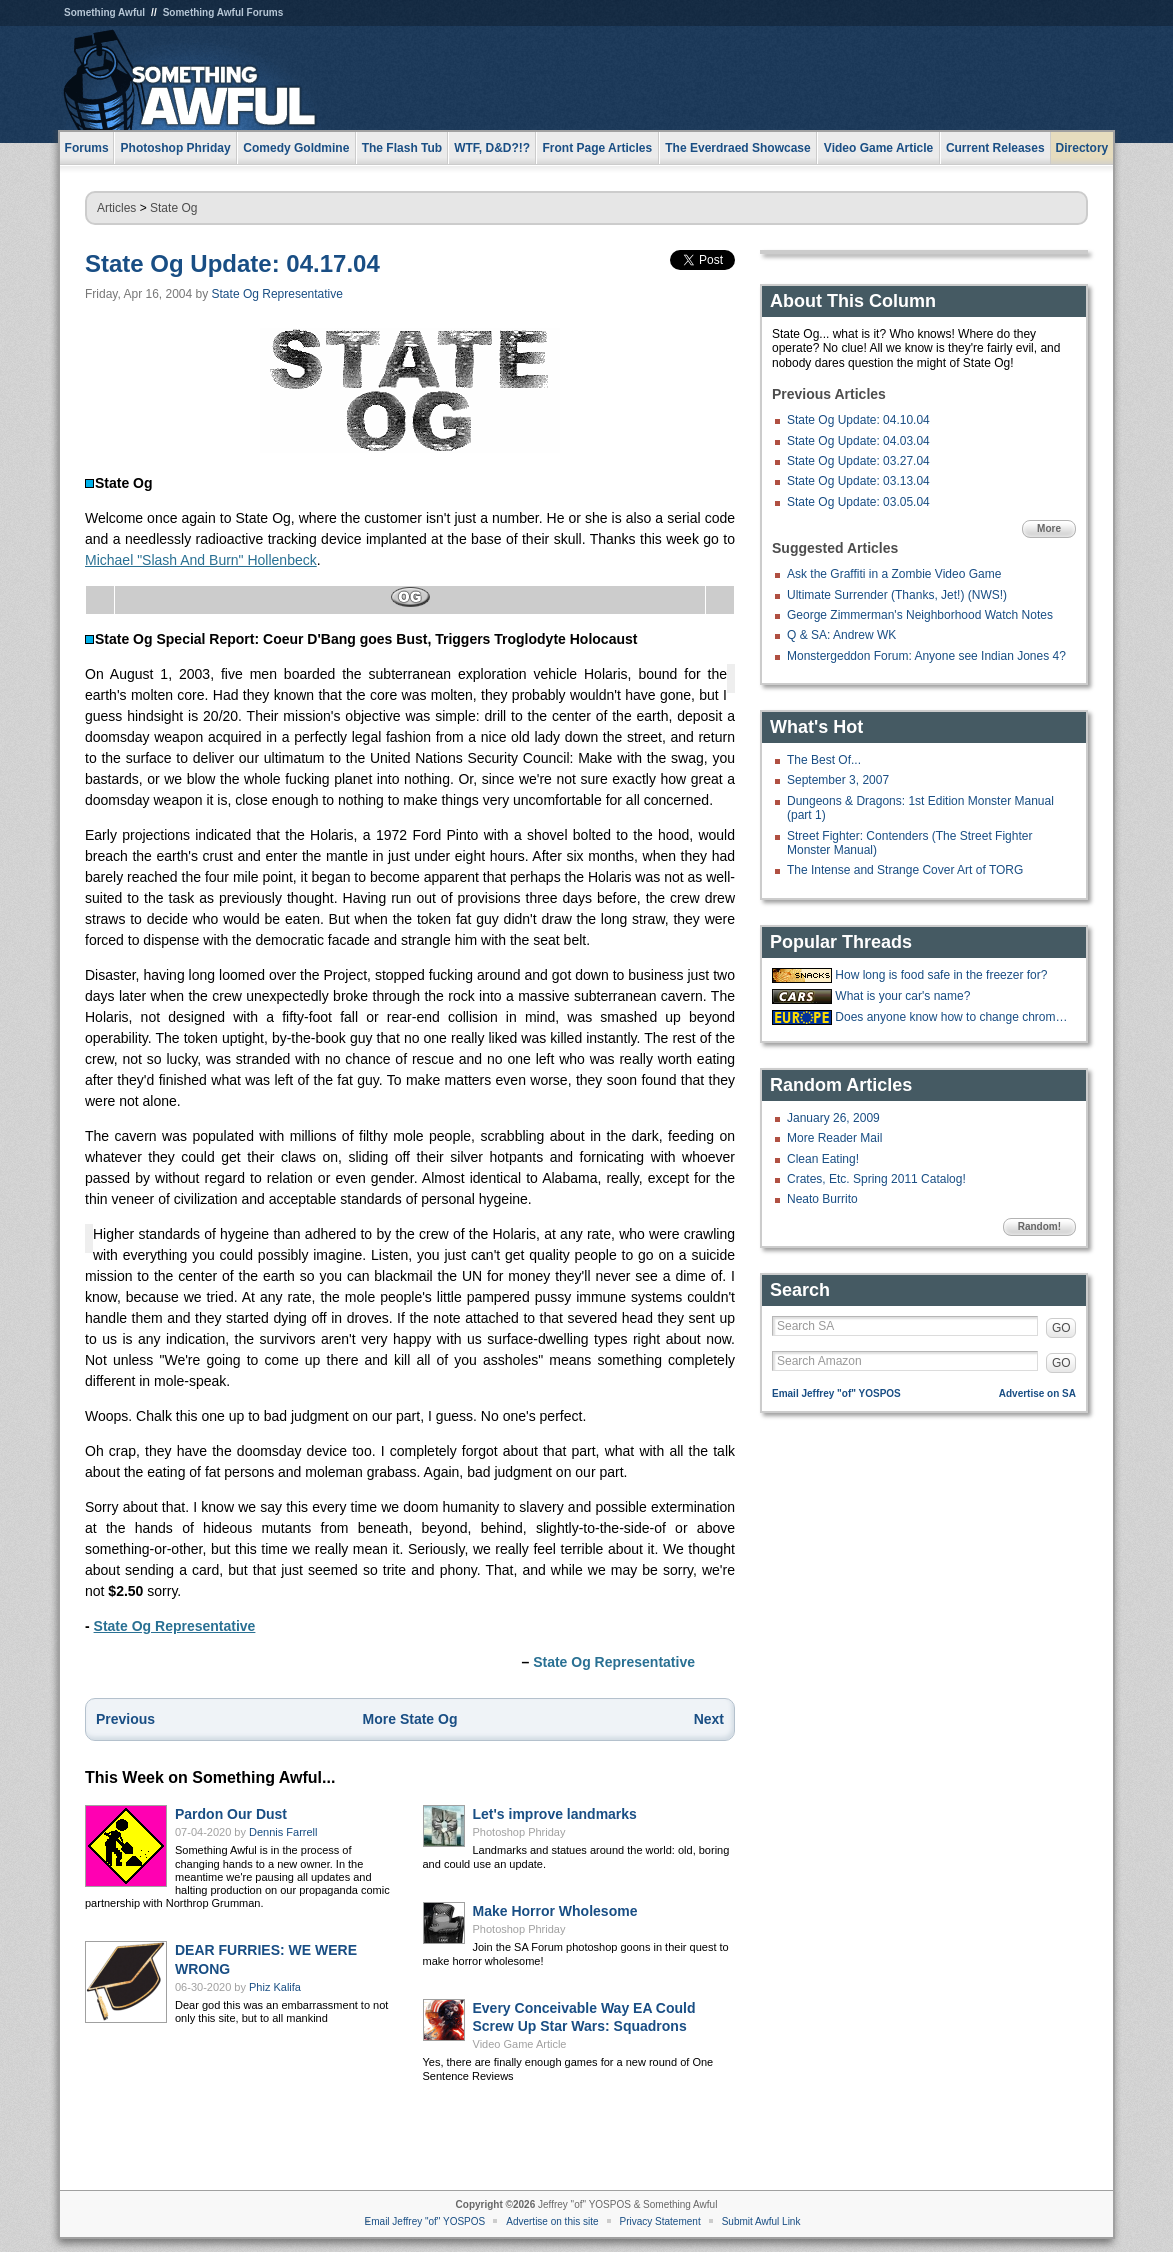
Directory (1082, 148)
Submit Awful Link (761, 2221)
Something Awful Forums (223, 12)
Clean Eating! (823, 1159)
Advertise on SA (1037, 1393)
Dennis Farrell (283, 1832)
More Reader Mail (834, 1138)
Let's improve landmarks (555, 1814)
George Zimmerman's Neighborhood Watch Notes (920, 615)
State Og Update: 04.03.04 (858, 441)
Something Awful (104, 12)
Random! (1039, 1226)
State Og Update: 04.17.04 (232, 263)
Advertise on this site (552, 2221)
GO (1061, 1328)
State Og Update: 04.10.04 (858, 420)
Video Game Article (520, 2044)
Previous (125, 1719)
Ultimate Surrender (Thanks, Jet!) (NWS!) (897, 595)
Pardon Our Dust (231, 1814)
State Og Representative (277, 294)
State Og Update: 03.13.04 (858, 481)
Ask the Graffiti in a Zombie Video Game (894, 574)
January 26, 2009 (833, 1118)
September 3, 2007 (838, 780)
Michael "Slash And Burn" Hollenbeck (201, 560)
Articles (116, 208)
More (1049, 528)
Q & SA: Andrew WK (841, 635)
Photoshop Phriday (519, 1832)
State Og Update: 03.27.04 (858, 461)
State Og (173, 208)
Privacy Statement (660, 2221)
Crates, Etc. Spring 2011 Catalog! (876, 1179)
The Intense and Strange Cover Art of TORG (905, 870)
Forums (87, 148)
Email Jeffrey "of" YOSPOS (836, 1393)
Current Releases (995, 148)
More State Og (410, 1719)
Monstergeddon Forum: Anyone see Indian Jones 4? (926, 656)
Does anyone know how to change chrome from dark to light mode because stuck (953, 1017)
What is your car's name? (902, 996)
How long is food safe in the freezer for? (941, 975)
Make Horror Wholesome (555, 1911)
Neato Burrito (822, 1199)
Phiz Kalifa (275, 1987)
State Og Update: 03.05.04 (858, 502)
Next (709, 1719)
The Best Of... (824, 760)
